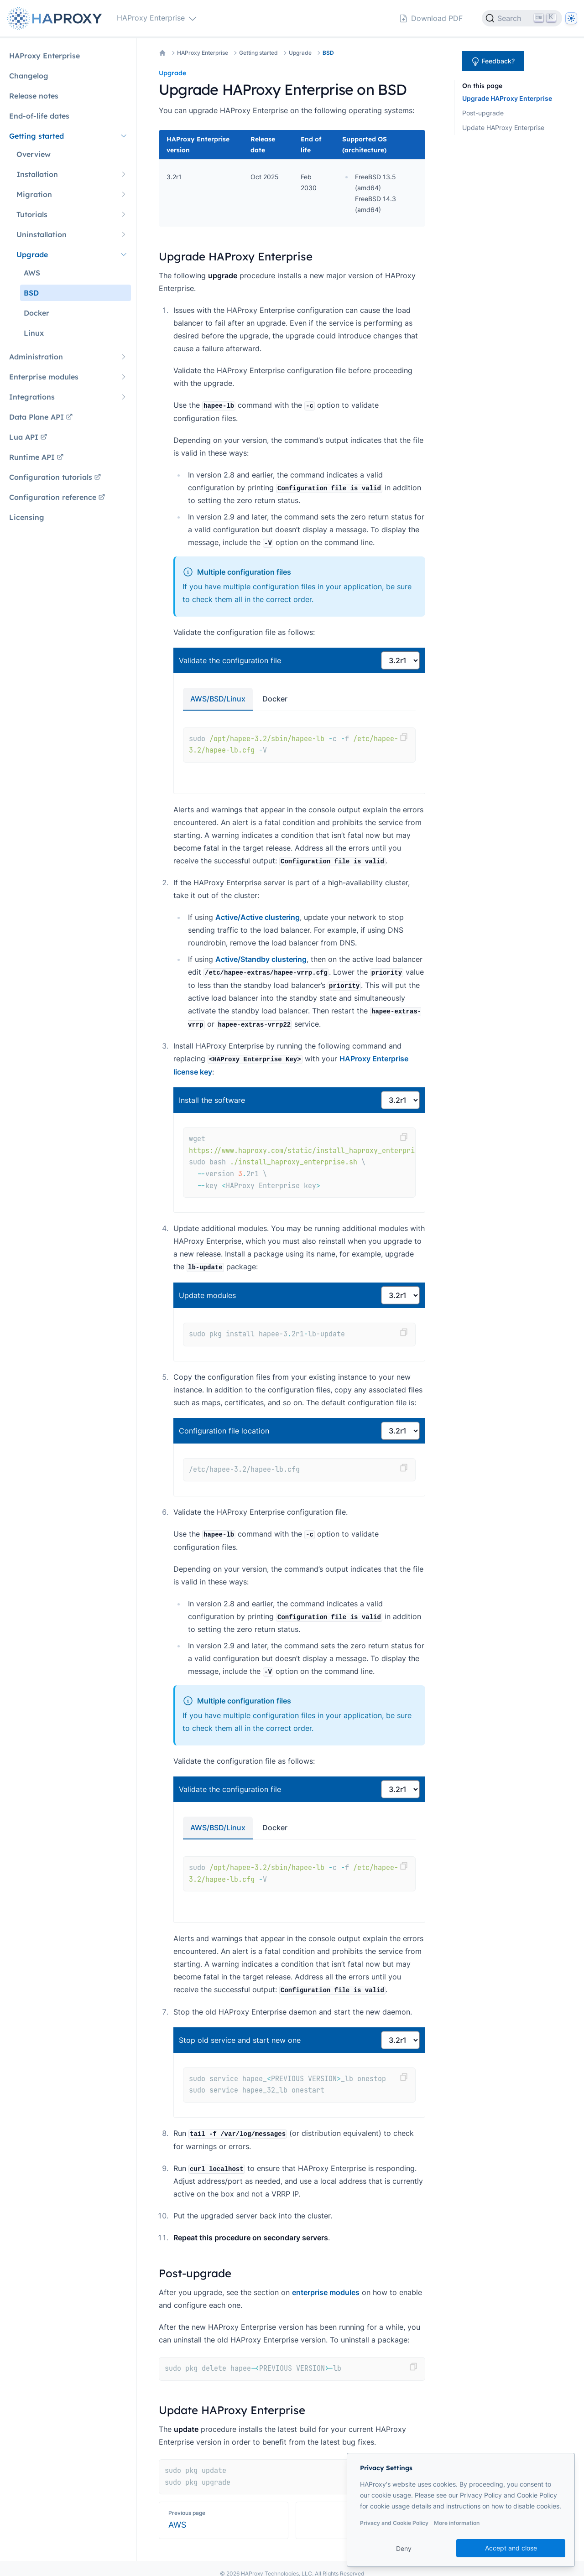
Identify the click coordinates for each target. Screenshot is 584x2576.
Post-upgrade (483, 113)
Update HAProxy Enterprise (503, 127)
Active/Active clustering (257, 917)
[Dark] (571, 18)
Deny (404, 2548)
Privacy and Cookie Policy (394, 2522)
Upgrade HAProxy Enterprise (507, 98)
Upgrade (300, 52)
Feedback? (493, 61)
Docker (274, 698)
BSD (328, 52)
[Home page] (56, 18)
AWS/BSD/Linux (217, 698)
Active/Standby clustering (261, 959)
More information (457, 2522)
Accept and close (511, 2548)
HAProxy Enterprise (202, 52)
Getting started (258, 52)
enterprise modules (326, 2292)
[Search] (522, 18)
